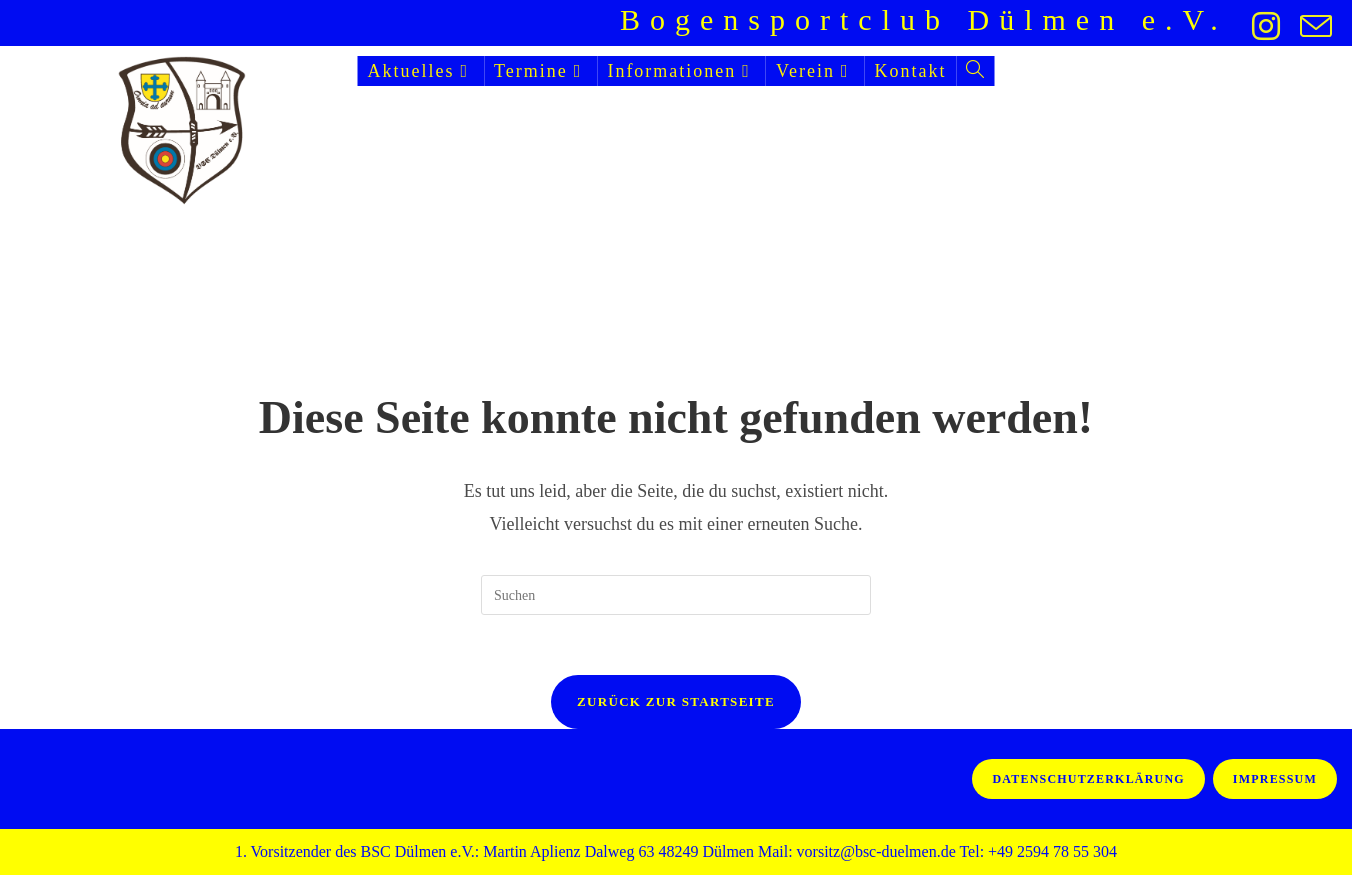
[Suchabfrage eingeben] (676, 595)
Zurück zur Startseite (676, 701)
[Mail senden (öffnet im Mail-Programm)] (1311, 26)
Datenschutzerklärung (1088, 779)
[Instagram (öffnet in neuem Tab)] (1266, 26)
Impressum (1275, 779)
